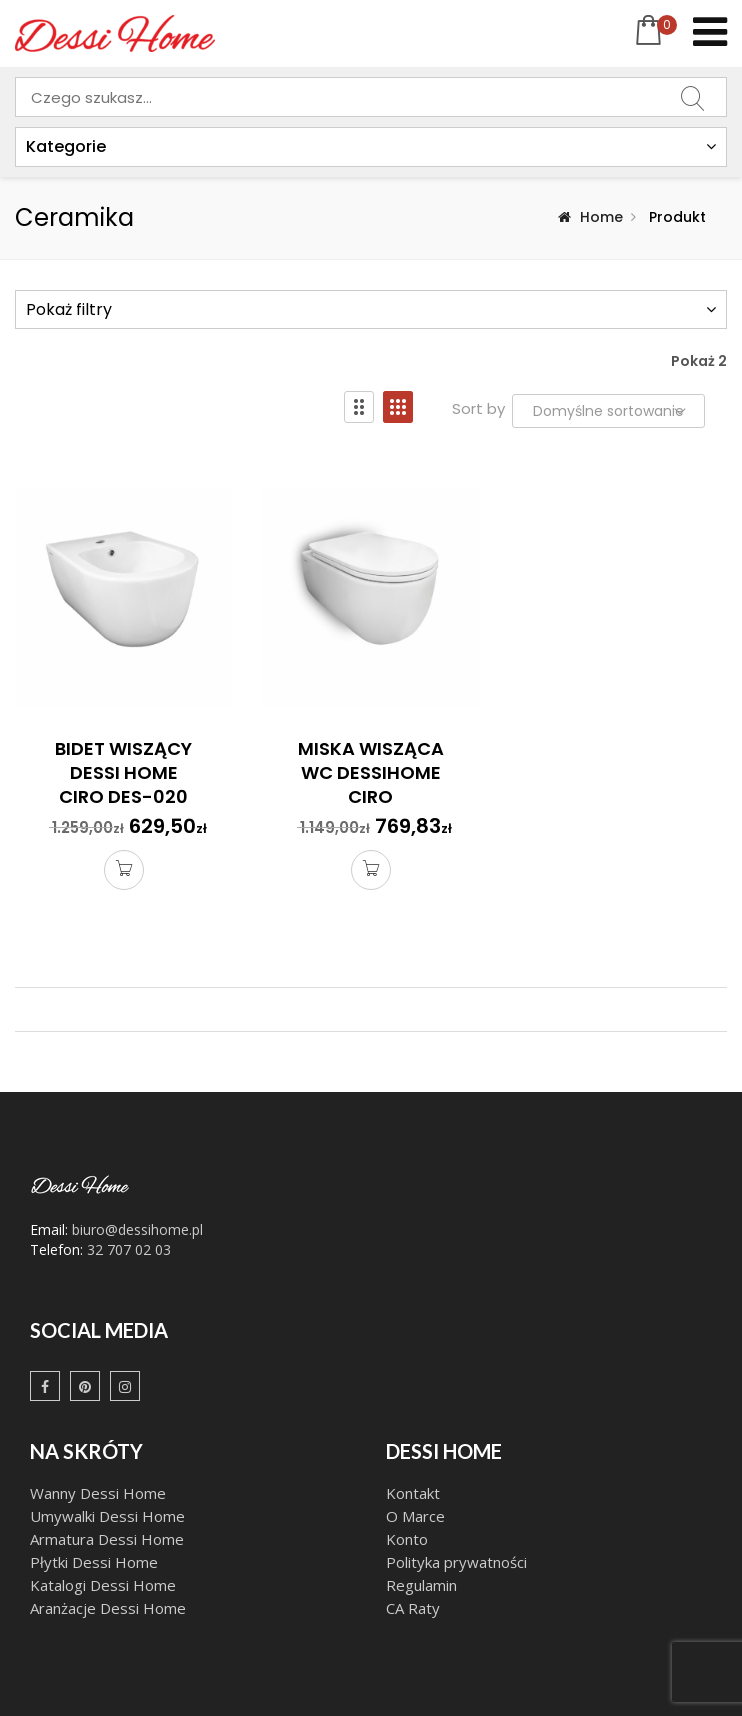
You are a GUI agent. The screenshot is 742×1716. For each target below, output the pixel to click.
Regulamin (421, 1585)
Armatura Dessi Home (107, 1539)
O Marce (415, 1516)
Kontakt (415, 1493)
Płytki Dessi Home (94, 1562)
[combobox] (371, 97)
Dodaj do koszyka (124, 872)
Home (601, 217)
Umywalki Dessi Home (107, 1516)
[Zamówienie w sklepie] (608, 411)
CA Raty (413, 1608)
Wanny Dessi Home (98, 1493)
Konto (407, 1539)
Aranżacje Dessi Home (110, 1608)
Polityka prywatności (456, 1562)
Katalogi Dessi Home (105, 1585)
